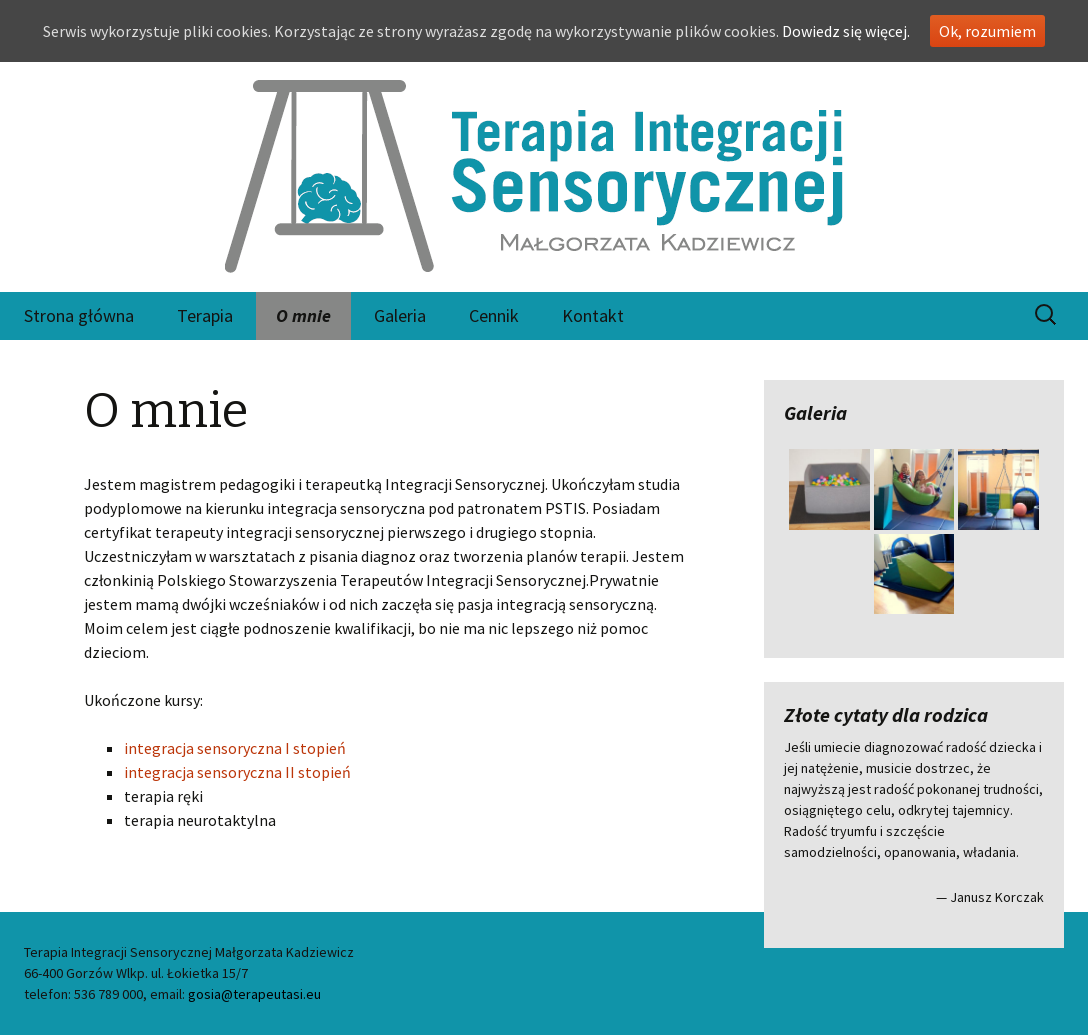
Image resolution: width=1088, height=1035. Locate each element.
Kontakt (593, 315)
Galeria (400, 315)
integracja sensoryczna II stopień (237, 772)
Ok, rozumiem (987, 31)
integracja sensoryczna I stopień (235, 748)
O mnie (303, 315)
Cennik (494, 315)
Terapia (205, 315)
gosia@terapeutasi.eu (254, 994)
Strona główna (79, 315)
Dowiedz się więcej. (846, 31)
